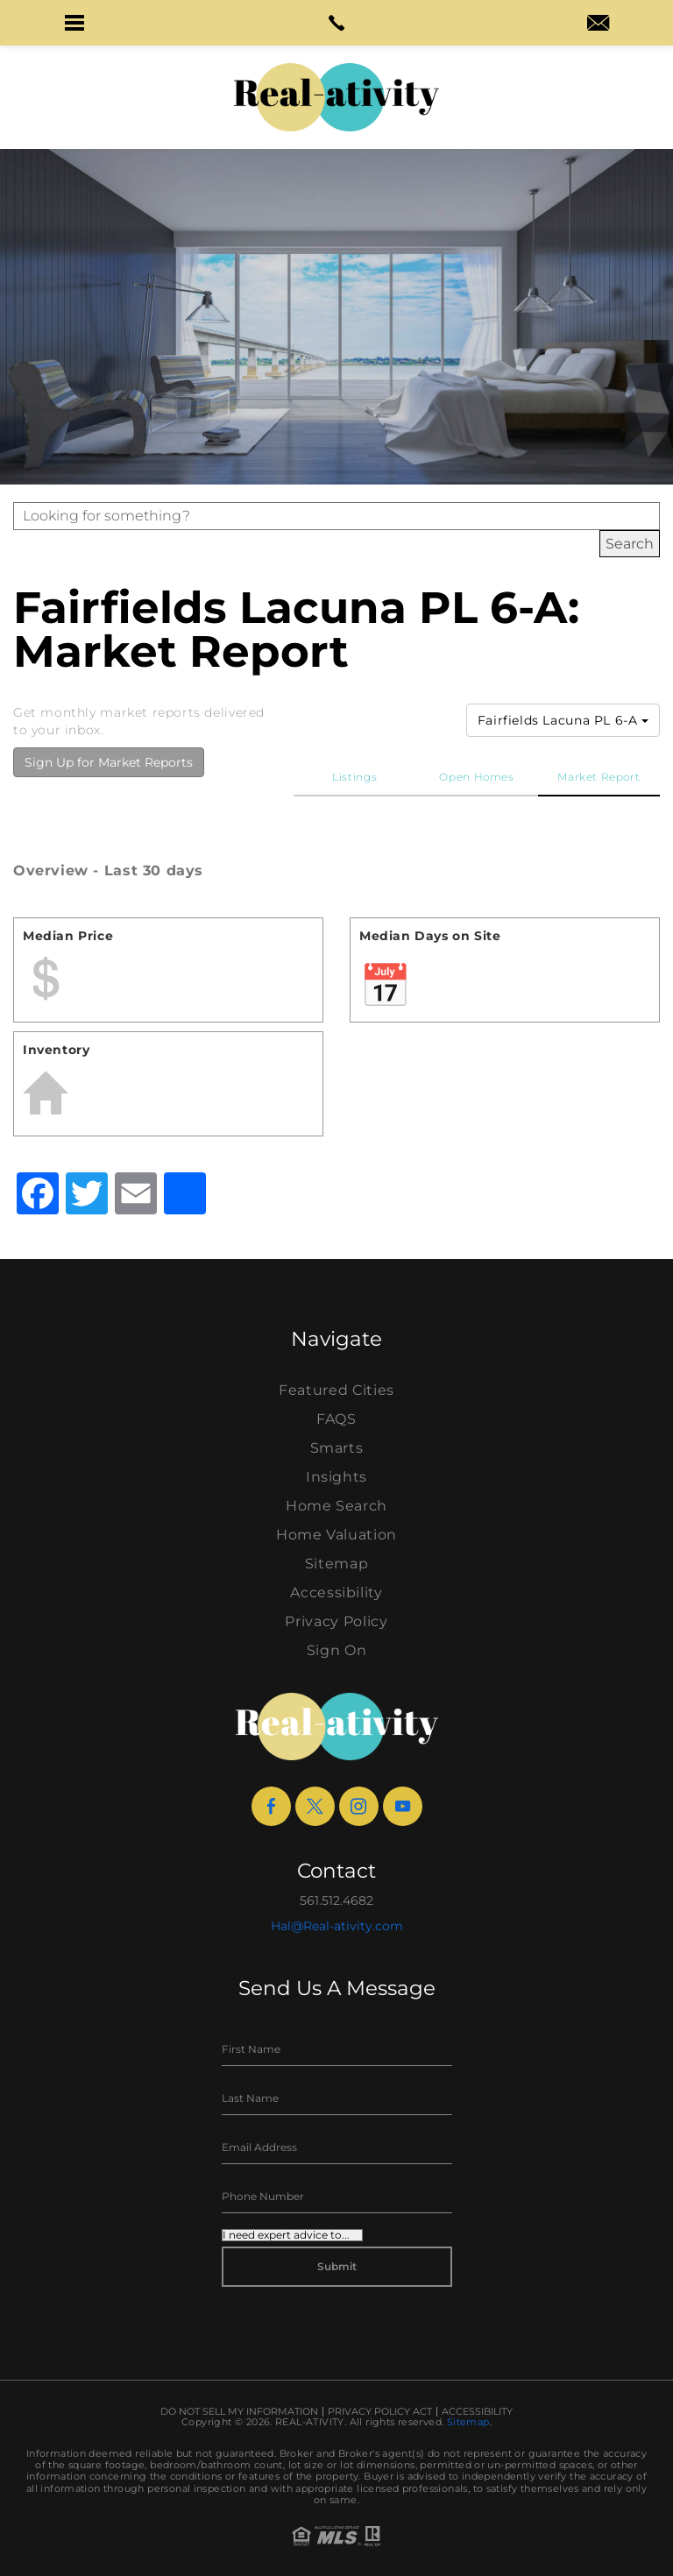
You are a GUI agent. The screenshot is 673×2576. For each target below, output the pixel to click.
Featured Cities (336, 1390)
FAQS (336, 1419)
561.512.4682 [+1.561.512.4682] (336, 1900)
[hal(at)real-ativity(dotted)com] (598, 24)
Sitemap (337, 1563)
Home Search (336, 1505)
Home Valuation (336, 1534)
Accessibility (336, 1592)
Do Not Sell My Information (239, 2412)
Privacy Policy (336, 1621)
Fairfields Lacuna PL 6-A (563, 720)
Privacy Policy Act (380, 2412)
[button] (74, 23)
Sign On (337, 1650)
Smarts (337, 1448)
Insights (336, 1476)
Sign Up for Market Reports (109, 762)
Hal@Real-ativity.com (337, 1926)
